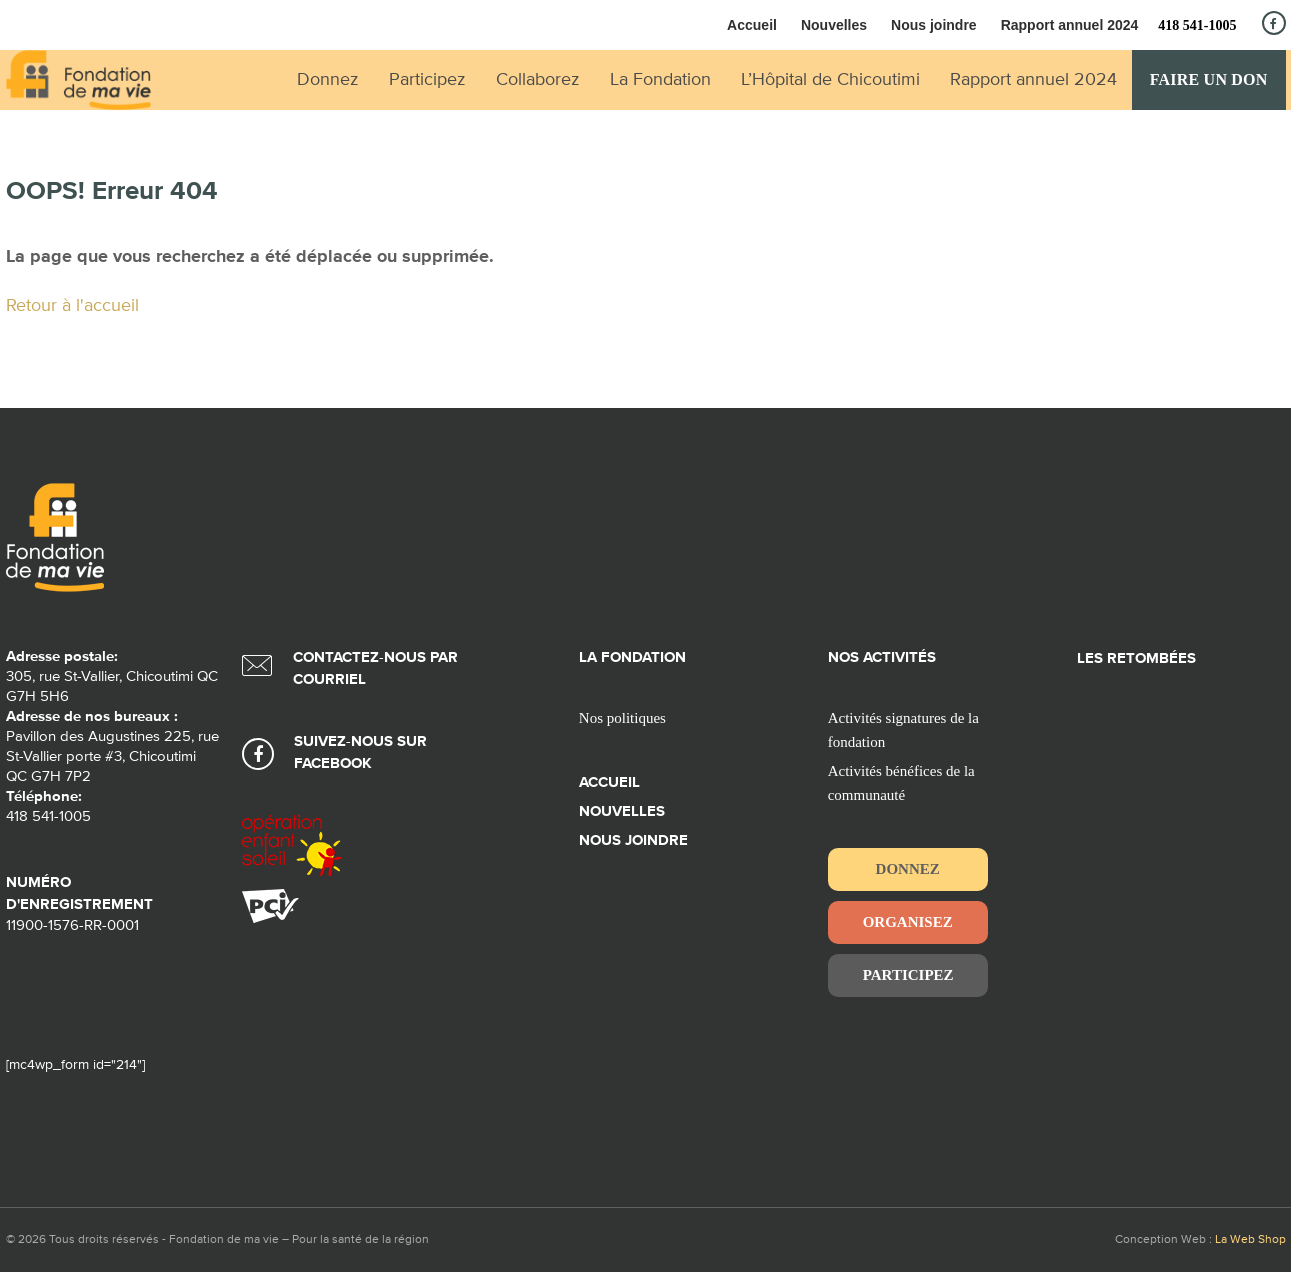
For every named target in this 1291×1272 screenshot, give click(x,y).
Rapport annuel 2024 (1070, 25)
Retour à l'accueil (72, 306)
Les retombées (1136, 658)
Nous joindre (934, 25)
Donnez (908, 869)
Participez (908, 975)
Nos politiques (622, 718)
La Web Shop (1250, 1240)
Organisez (908, 922)
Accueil (752, 25)
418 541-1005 (1197, 25)
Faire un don (1209, 79)
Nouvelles (834, 25)
